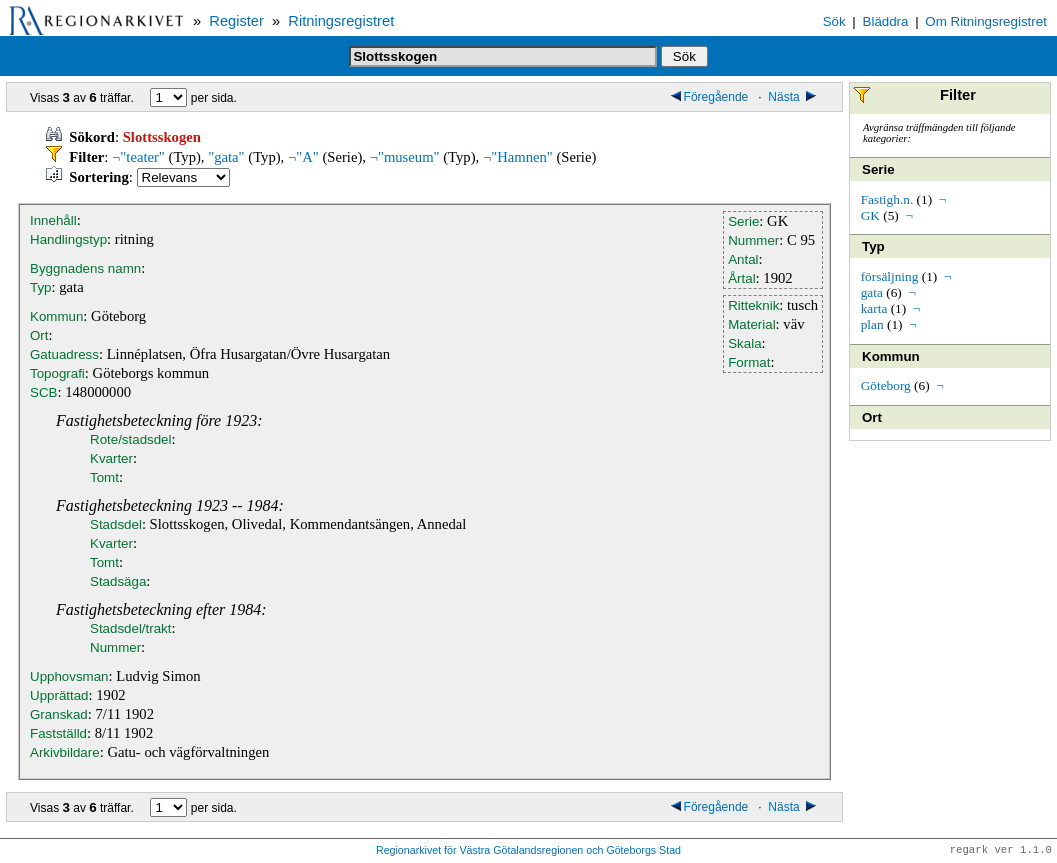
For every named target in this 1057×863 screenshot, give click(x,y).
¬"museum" (405, 157)
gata (872, 292)
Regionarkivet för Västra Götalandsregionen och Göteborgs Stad (528, 851)
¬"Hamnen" (518, 157)
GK (870, 215)
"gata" (226, 157)
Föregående (710, 97)
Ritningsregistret (341, 21)
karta (874, 308)
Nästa (793, 97)
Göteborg (886, 385)
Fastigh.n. (887, 199)
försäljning (890, 276)
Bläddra (886, 21)
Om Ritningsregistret (985, 21)
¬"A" (303, 157)
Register (236, 21)
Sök (834, 21)
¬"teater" (138, 157)
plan (872, 324)
